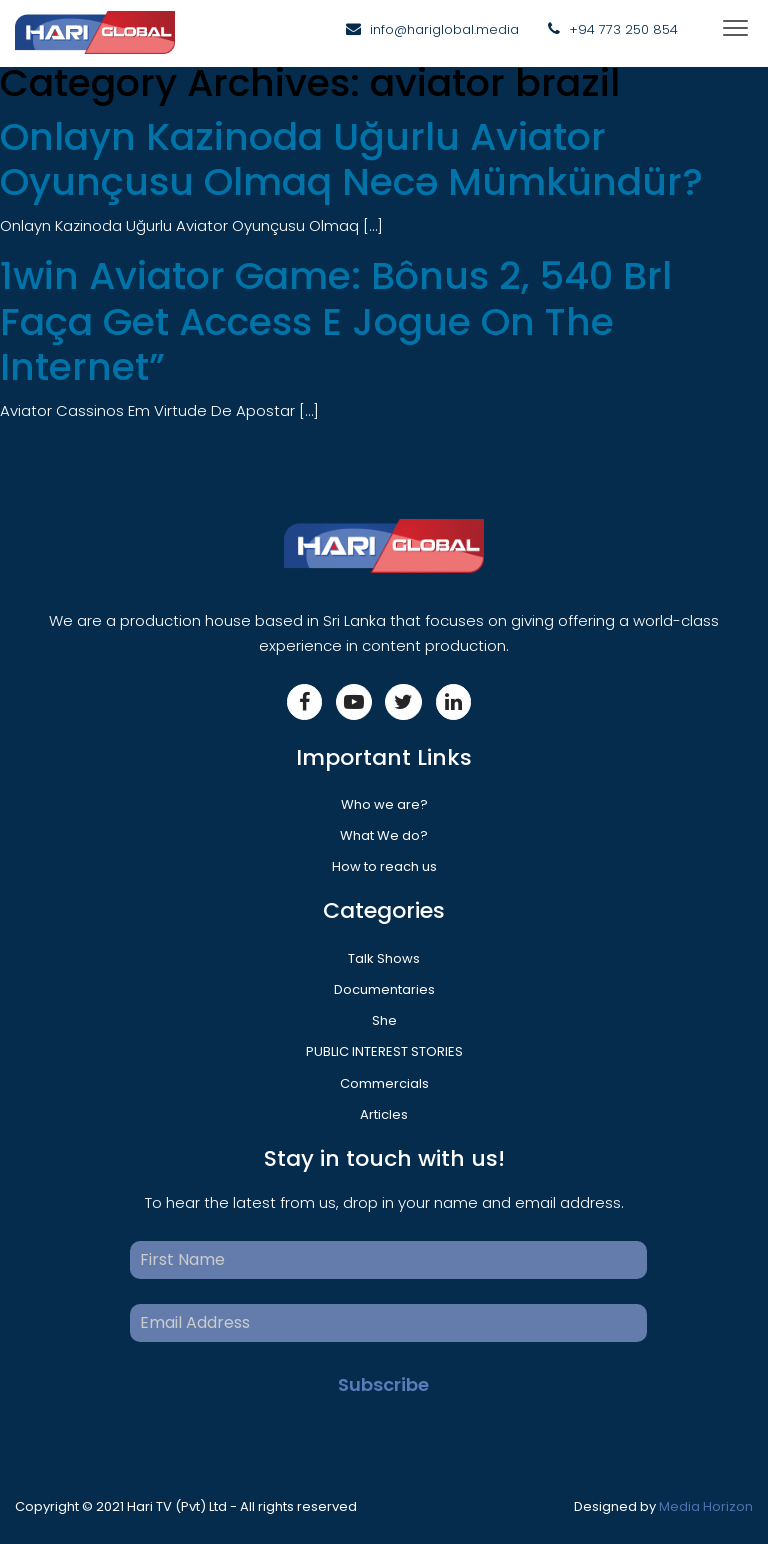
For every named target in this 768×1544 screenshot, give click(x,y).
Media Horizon (706, 1506)
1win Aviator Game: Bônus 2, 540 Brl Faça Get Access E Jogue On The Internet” (336, 321)
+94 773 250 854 (623, 29)
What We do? (384, 835)
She (384, 1020)
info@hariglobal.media (444, 29)
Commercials (384, 1083)
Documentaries (384, 989)
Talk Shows (384, 958)
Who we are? (384, 804)
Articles (384, 1114)
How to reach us (384, 866)
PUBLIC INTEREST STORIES (384, 1051)
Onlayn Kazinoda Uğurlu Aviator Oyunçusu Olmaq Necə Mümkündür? (351, 159)
